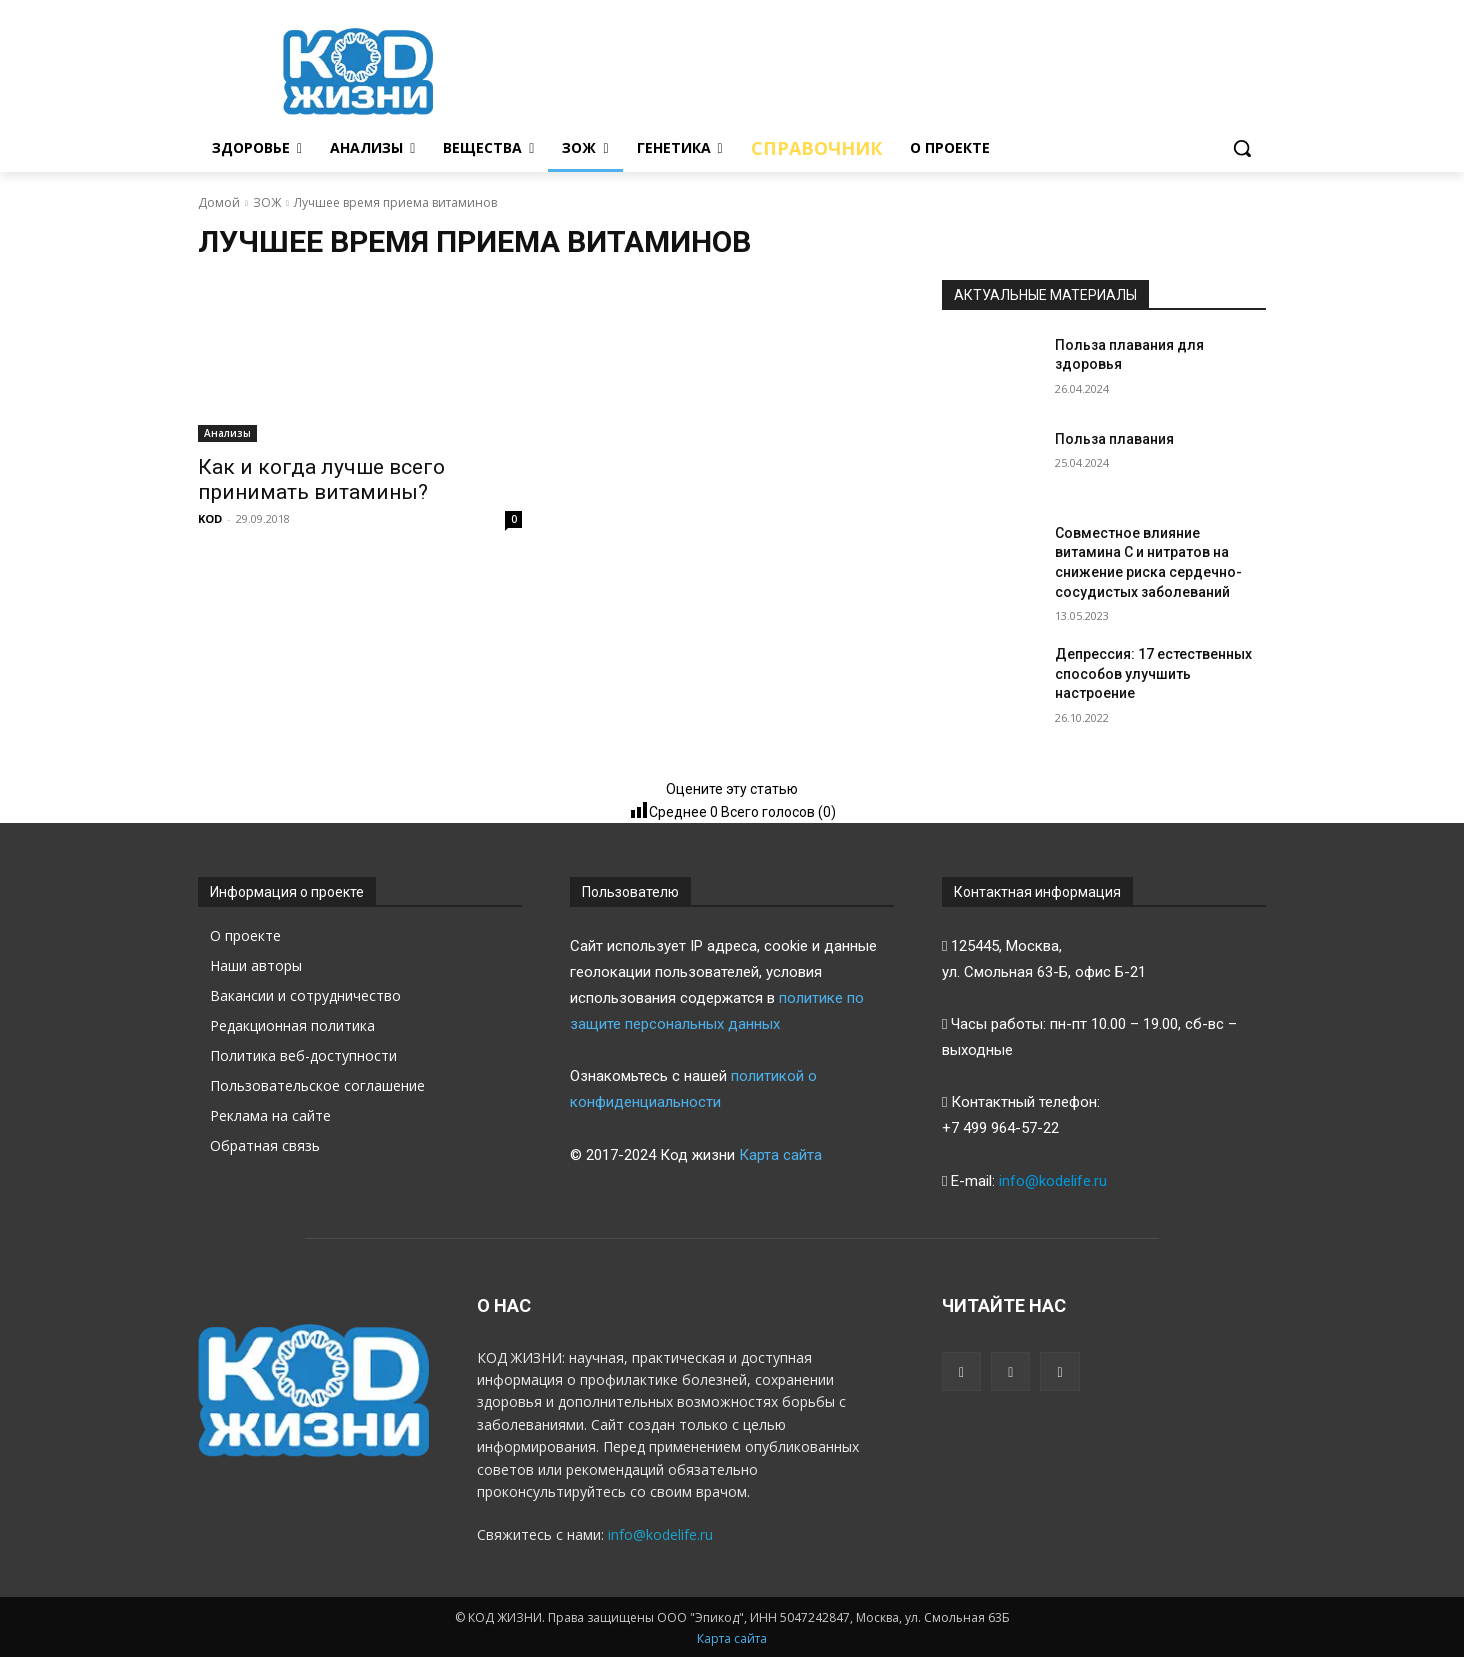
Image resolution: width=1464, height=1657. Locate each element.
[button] (1242, 148)
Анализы (227, 433)
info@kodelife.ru (1053, 1181)
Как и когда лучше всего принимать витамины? (321, 479)
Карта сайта (780, 1155)
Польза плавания (1114, 439)
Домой (219, 202)
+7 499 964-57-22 (1000, 1128)
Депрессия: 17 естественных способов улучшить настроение (1153, 673)
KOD (210, 518)
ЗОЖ (267, 202)
